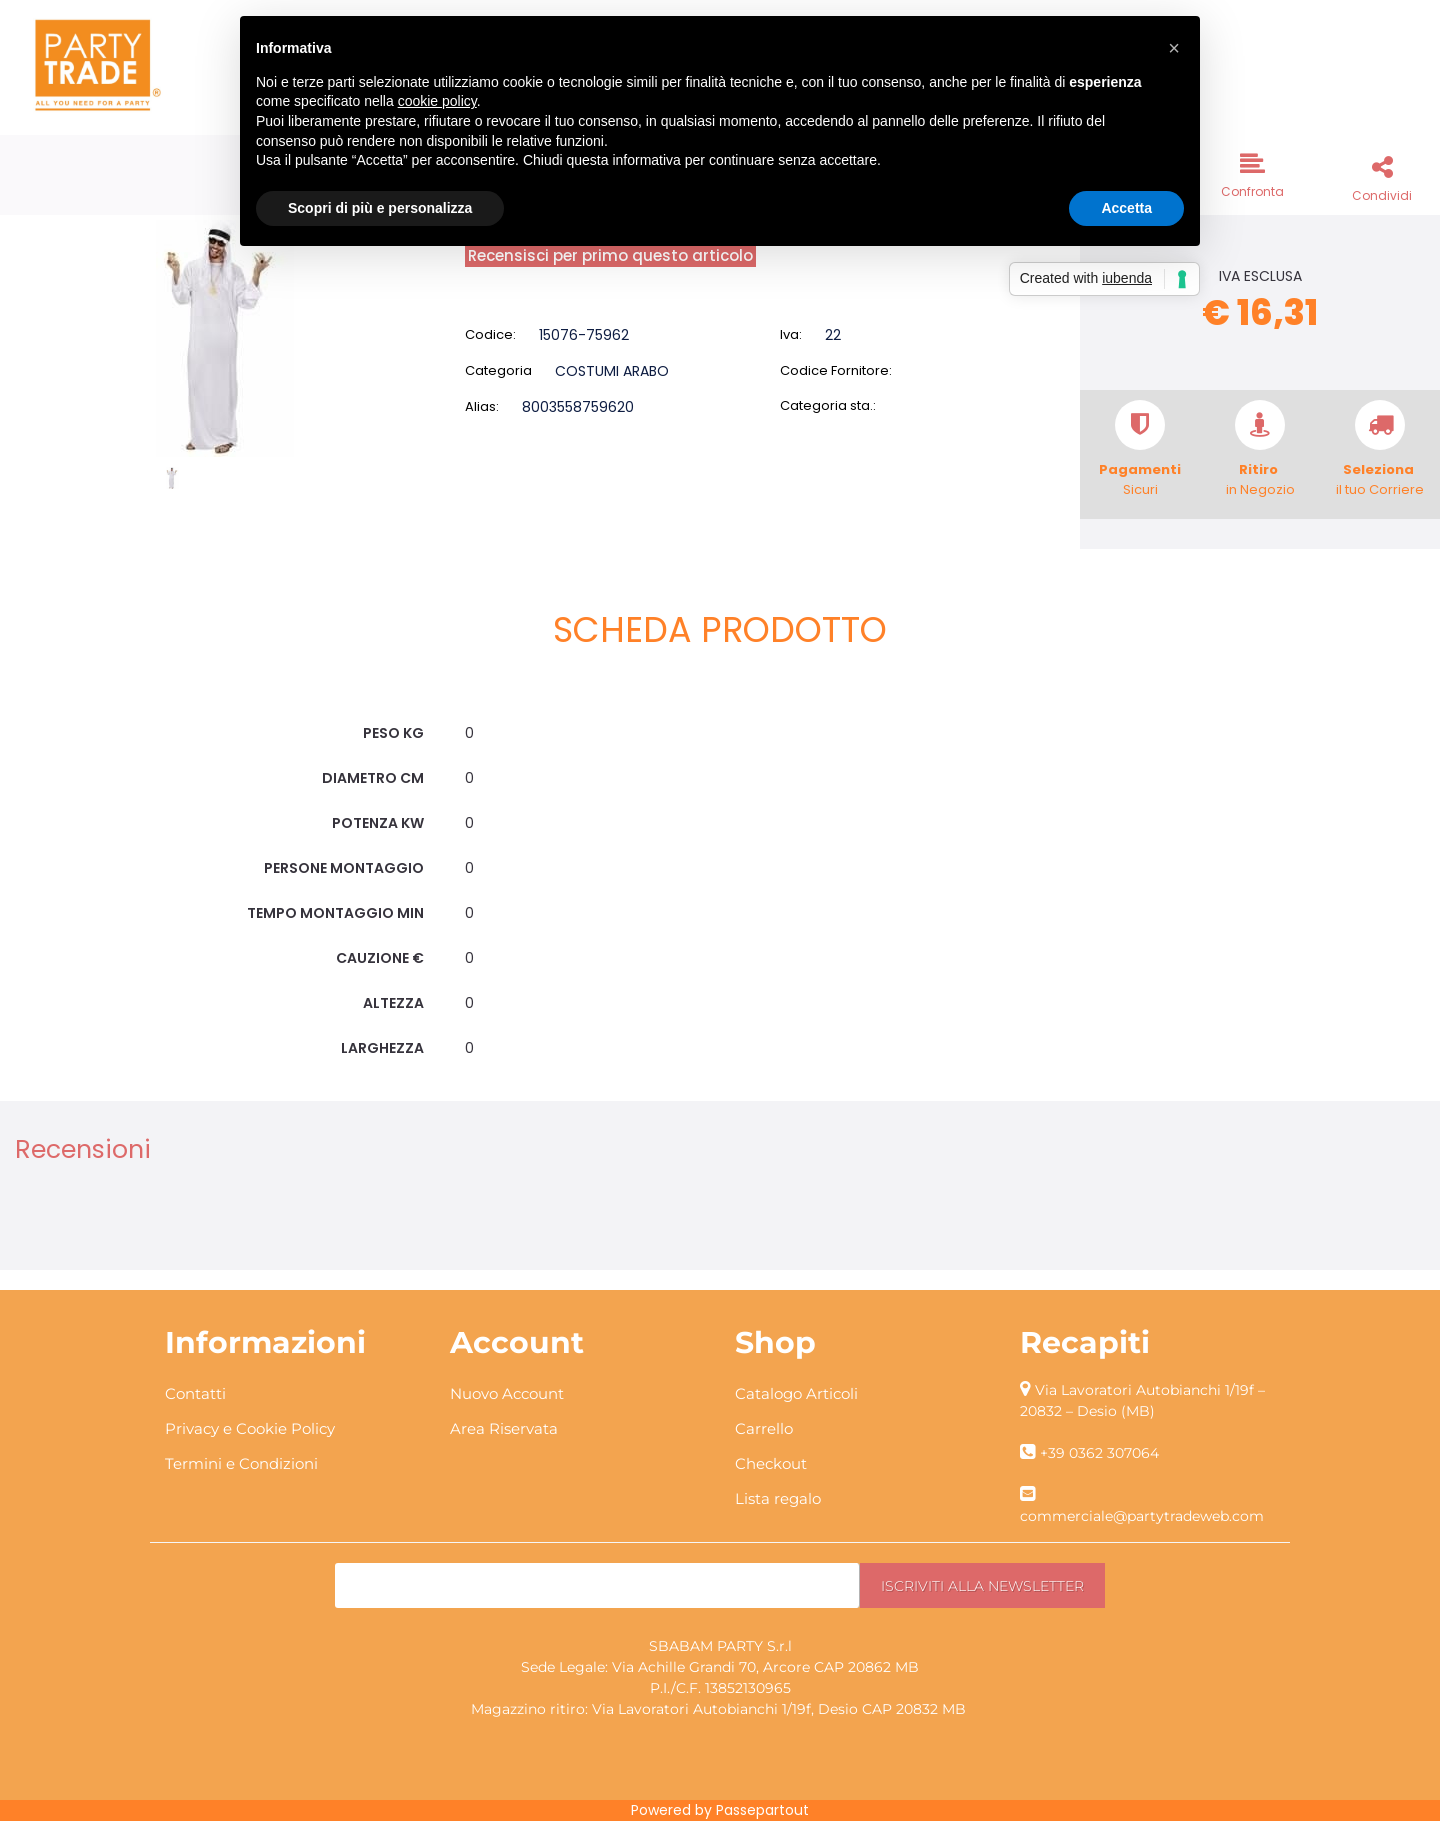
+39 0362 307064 (1099, 1453)
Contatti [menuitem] (195, 1393)
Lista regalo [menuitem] (778, 1498)
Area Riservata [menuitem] (504, 1428)
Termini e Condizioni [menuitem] (241, 1463)
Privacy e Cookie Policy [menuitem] (250, 1428)
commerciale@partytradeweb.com (1142, 1516)
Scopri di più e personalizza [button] (380, 208)
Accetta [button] (1126, 208)
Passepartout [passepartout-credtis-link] (762, 1810)
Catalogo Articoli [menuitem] (796, 1393)
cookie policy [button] (437, 101)
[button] (225, 337)
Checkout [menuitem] (771, 1463)
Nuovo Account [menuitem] (507, 1393)
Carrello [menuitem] (764, 1428)
